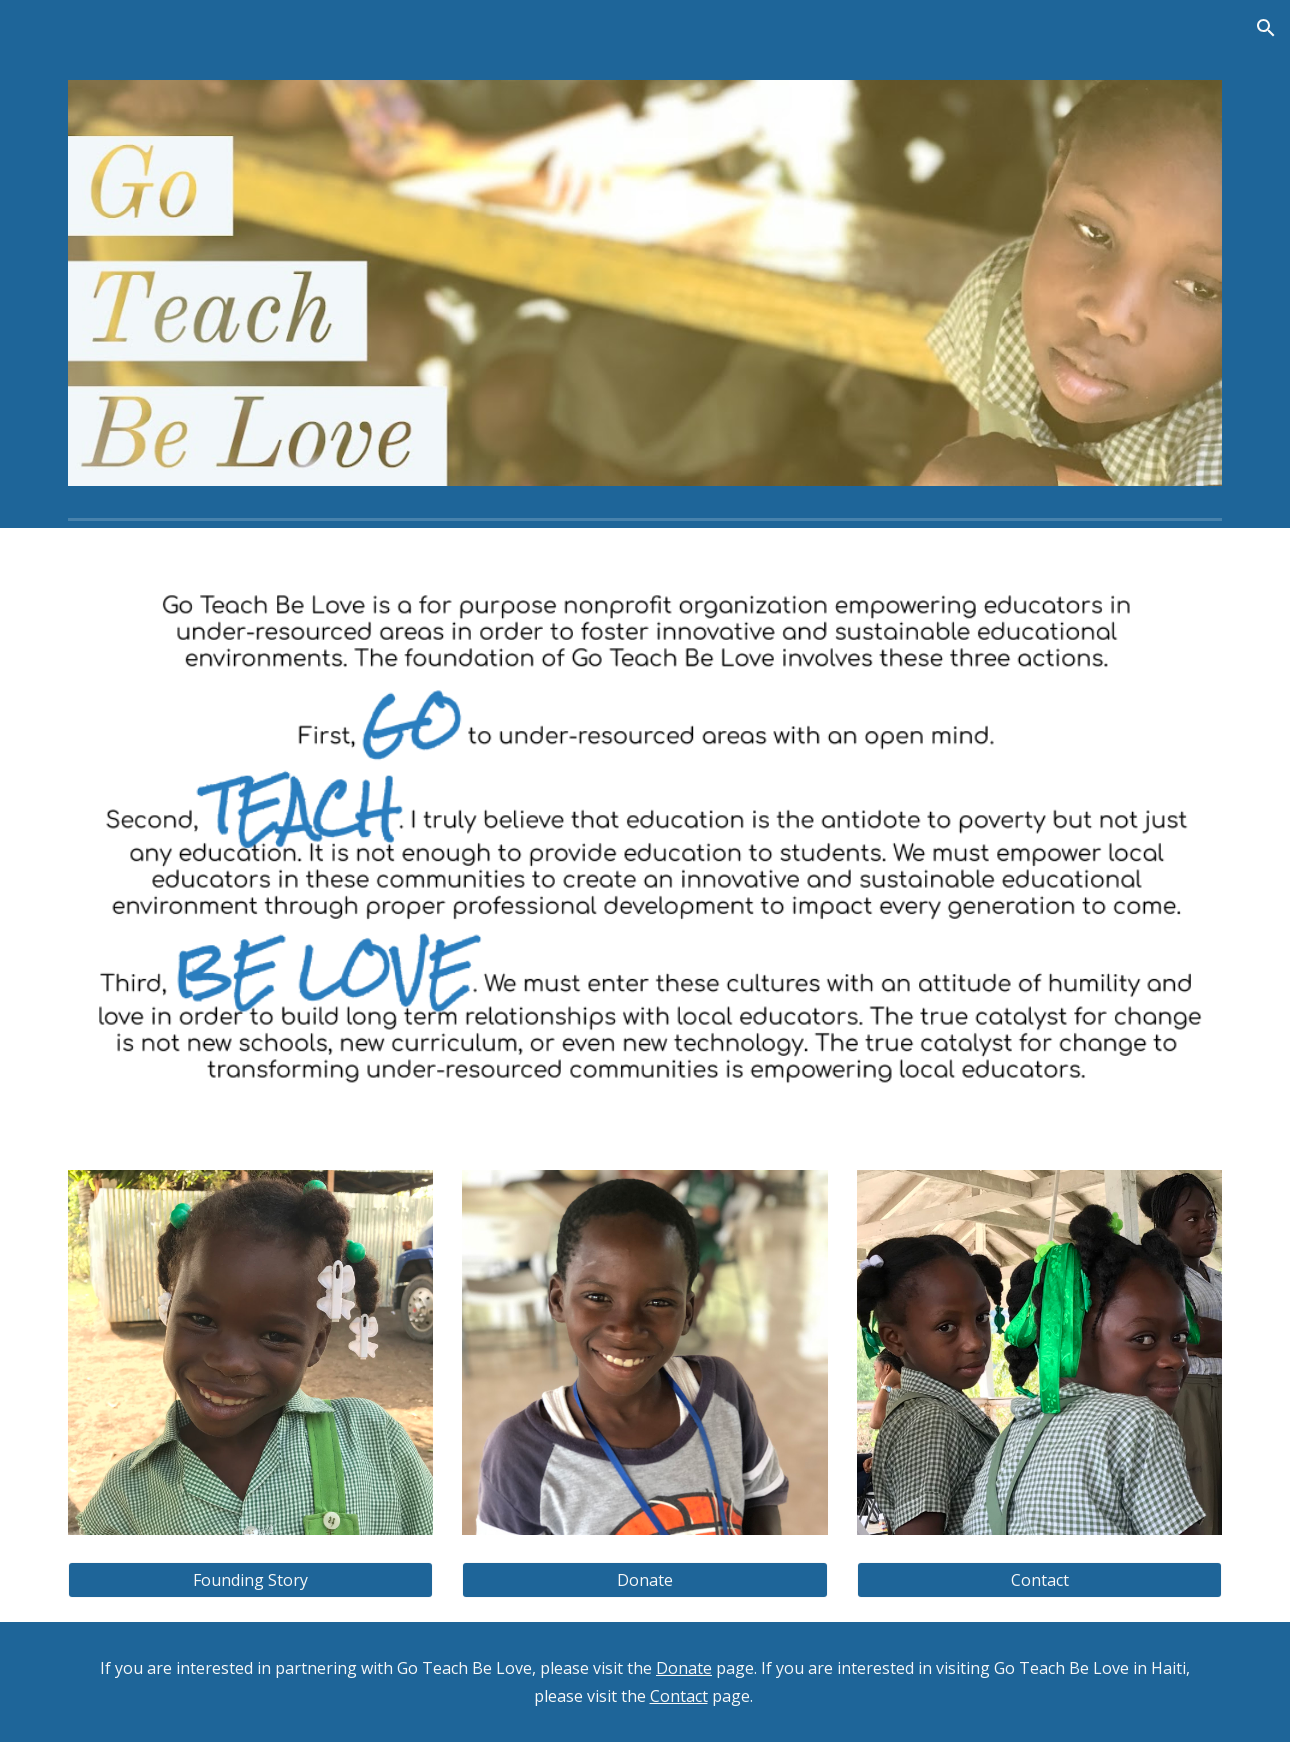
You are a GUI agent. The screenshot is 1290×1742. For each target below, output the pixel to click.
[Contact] (1039, 1580)
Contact (679, 1696)
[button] (1266, 28)
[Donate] (644, 1580)
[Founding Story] (250, 1580)
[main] (645, 1682)
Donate (684, 1668)
